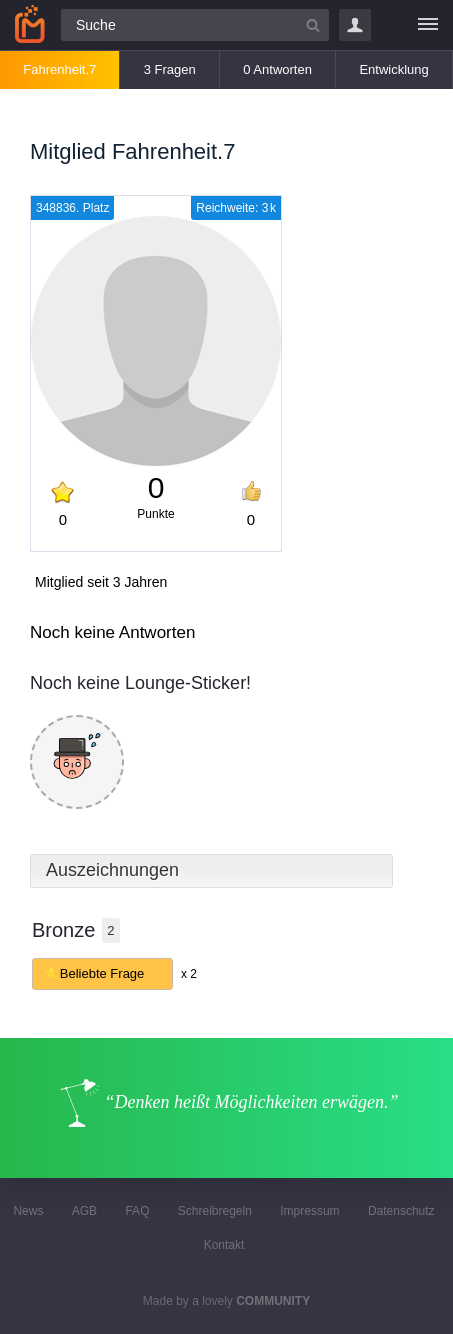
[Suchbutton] (313, 25)
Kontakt (224, 1245)
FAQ (137, 1211)
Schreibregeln (215, 1211)
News (28, 1211)
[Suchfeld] (195, 25)
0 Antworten (277, 69)
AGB (84, 1211)
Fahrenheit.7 (59, 69)
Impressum (309, 1211)
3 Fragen (170, 69)
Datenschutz (401, 1211)
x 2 (189, 974)
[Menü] (428, 25)
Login (355, 25)
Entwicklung (393, 69)
